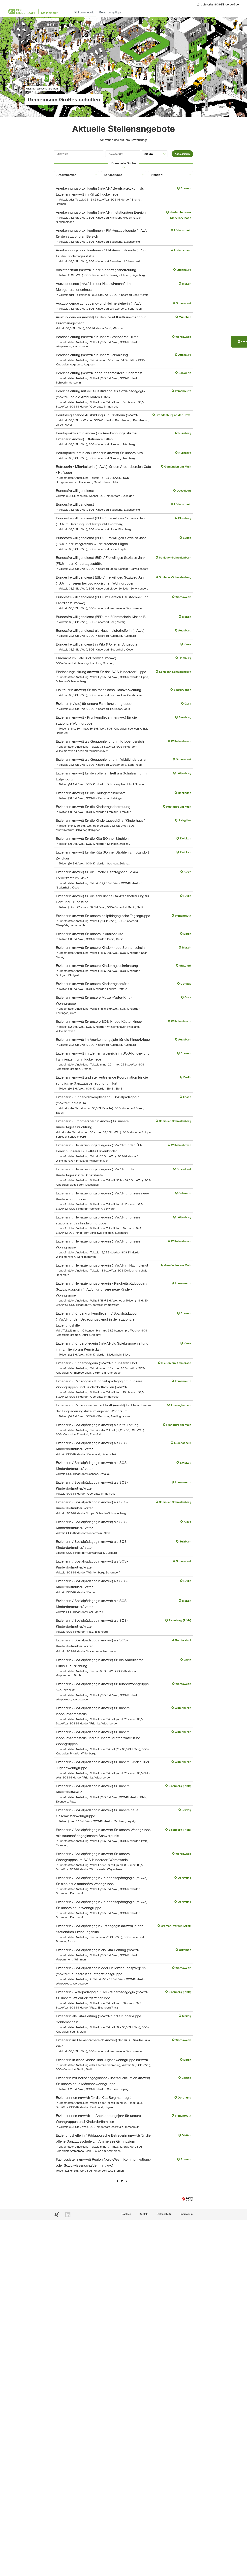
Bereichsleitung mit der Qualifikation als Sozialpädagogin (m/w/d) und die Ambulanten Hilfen (98, 441)
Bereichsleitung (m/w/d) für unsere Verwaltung (98, 390)
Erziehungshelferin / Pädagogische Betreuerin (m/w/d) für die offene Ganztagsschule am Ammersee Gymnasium (98, 2482)
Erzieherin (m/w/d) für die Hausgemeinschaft (96, 944)
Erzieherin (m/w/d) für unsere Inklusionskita (95, 1106)
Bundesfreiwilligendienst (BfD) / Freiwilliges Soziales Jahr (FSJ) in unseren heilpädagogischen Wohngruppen (101, 671)
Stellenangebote (84, 12)
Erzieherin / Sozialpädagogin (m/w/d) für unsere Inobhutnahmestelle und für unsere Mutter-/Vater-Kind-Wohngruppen (101, 2023)
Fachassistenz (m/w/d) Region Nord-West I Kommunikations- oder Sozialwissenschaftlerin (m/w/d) (99, 2514)
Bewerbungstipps (110, 12)
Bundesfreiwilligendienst (78, 559)
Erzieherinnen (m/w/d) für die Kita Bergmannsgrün (101, 2435)
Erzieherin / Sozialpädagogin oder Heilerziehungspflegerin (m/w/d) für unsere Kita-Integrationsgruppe (100, 2286)
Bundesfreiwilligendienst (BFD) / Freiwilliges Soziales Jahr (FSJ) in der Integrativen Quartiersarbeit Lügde (96, 623)
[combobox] (154, 153)
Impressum (186, 2569)
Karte (239, 1311)
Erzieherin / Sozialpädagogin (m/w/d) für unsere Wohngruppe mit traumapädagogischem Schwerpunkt (99, 2127)
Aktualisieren (182, 153)
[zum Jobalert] (239, 1295)
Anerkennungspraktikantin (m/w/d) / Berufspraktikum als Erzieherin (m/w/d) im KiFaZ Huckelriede (100, 195)
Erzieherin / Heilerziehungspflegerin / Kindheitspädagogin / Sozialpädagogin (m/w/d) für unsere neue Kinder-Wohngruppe (102, 1520)
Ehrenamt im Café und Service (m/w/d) (91, 776)
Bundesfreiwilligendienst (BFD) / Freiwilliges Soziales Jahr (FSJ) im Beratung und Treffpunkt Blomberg (99, 595)
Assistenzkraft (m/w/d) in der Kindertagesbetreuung (103, 288)
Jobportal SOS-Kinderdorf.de (220, 4)
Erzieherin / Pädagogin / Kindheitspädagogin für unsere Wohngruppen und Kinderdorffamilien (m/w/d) (100, 1630)
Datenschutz (161, 2569)
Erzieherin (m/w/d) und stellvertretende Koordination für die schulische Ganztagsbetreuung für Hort (103, 1289)
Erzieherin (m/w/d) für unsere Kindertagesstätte (99, 1171)
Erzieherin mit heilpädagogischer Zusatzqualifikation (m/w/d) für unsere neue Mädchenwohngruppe (95, 2415)
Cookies (118, 2569)
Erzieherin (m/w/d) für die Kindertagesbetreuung (100, 959)
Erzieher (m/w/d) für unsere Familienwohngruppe (100, 837)
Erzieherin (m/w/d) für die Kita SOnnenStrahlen (98, 999)
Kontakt (138, 2569)
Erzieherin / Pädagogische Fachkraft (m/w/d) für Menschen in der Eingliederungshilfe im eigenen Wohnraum (100, 1662)
